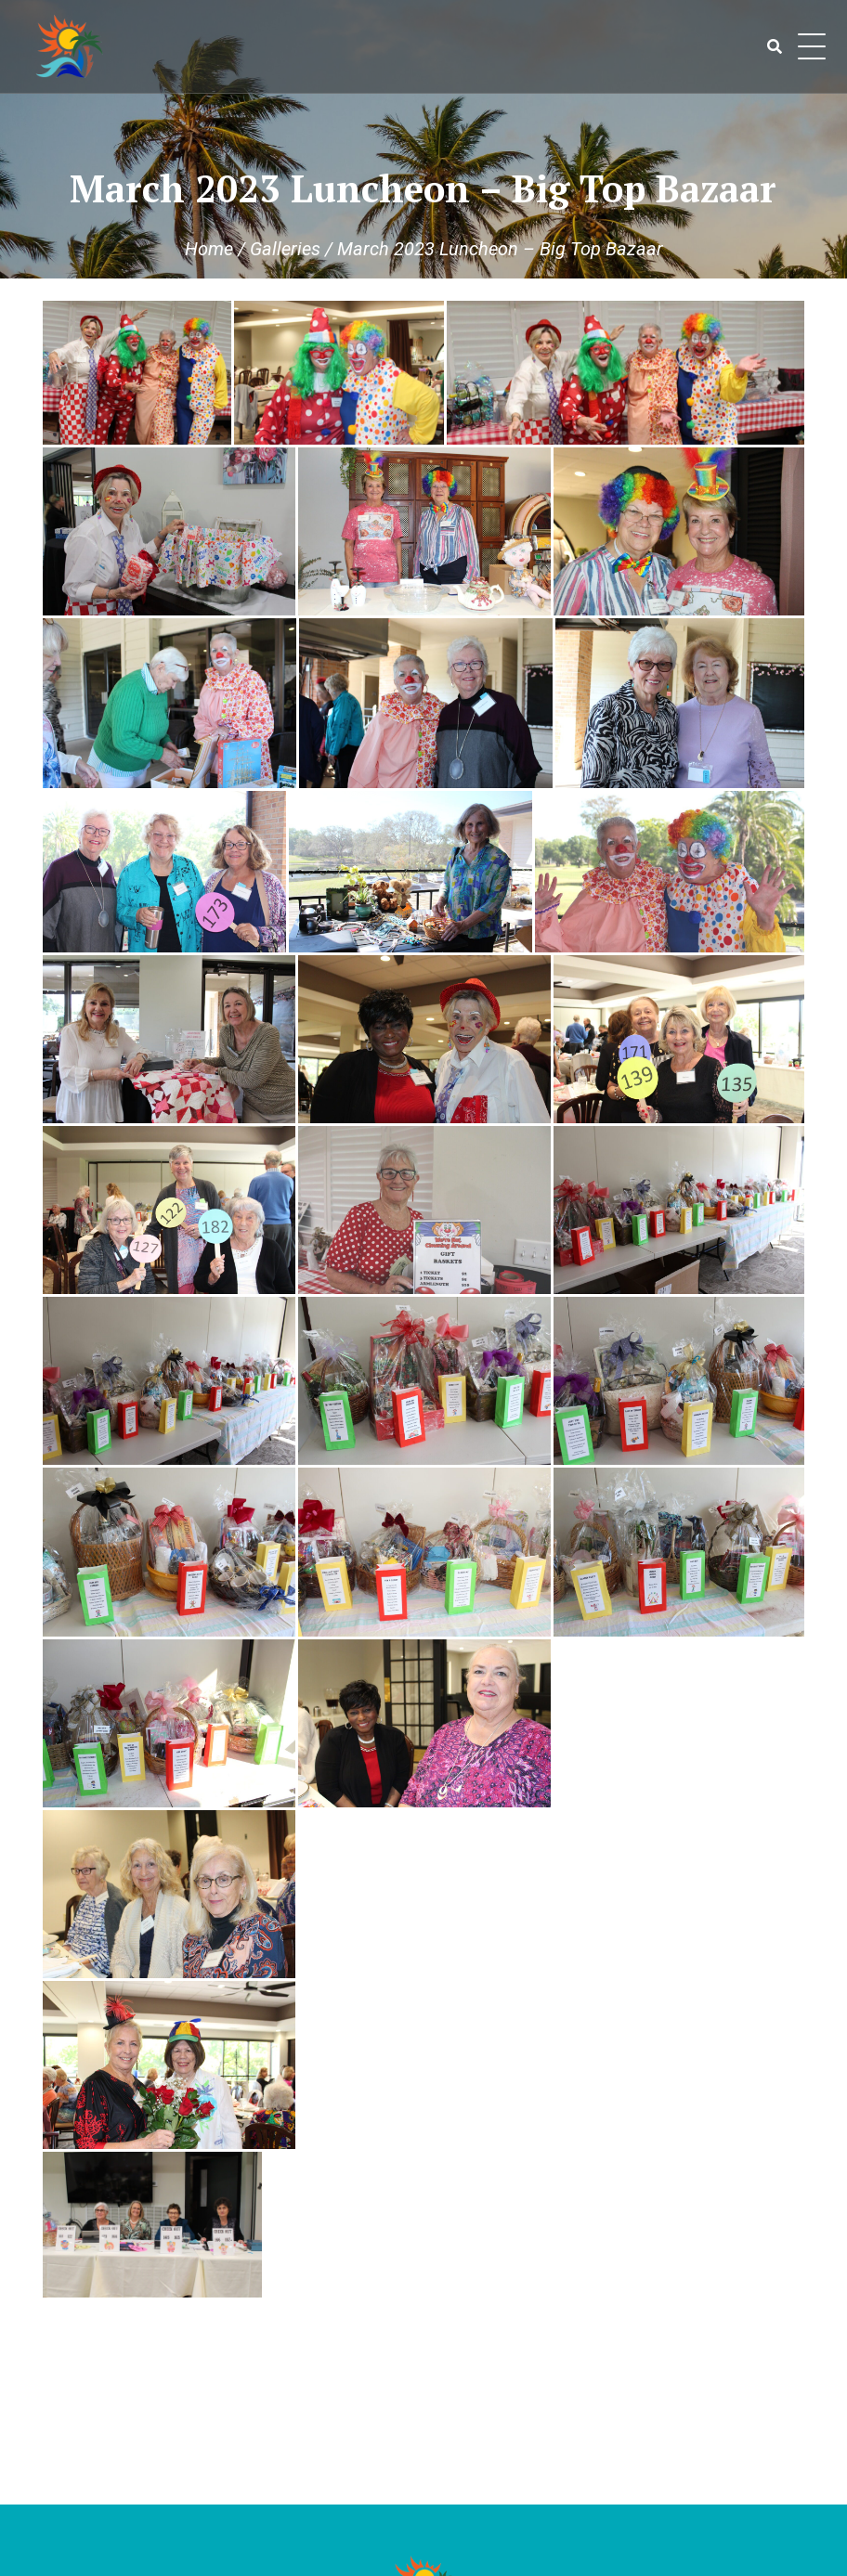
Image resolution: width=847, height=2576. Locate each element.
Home (209, 249)
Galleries (285, 249)
